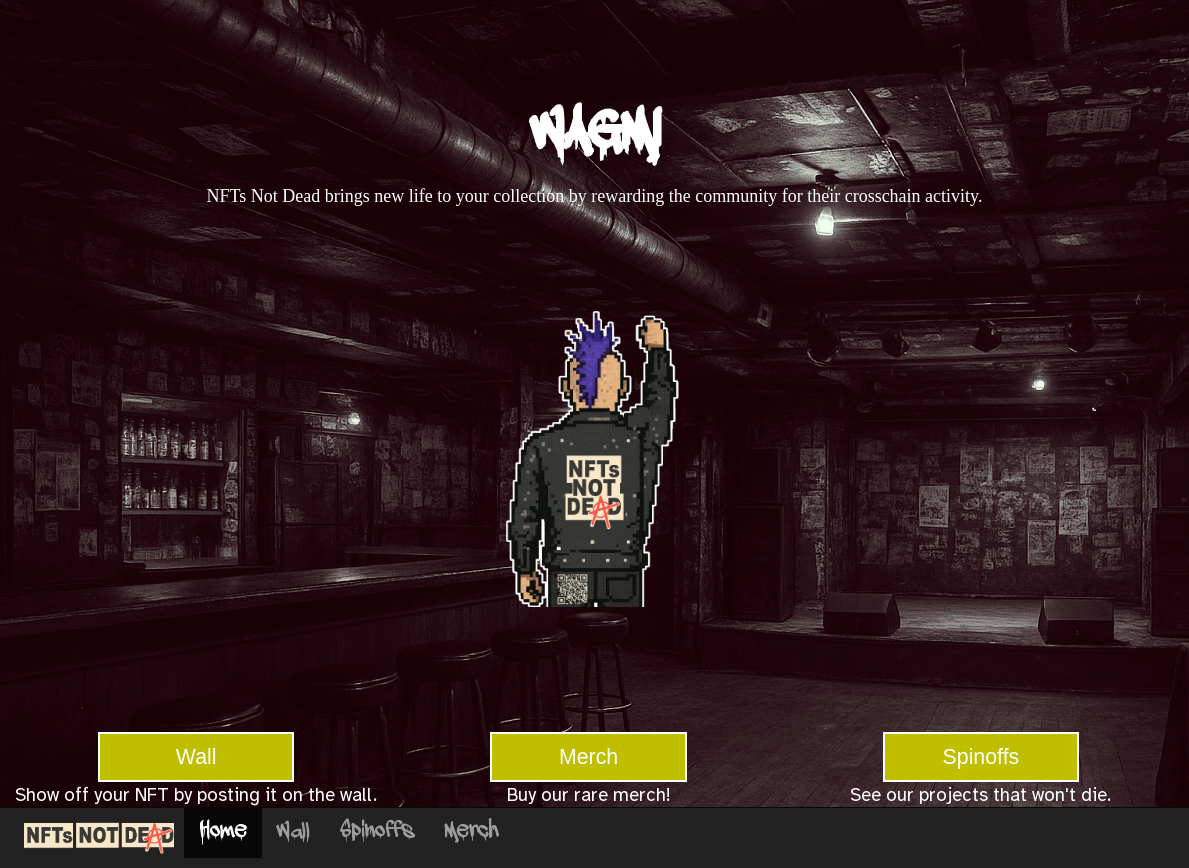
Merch (588, 757)
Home (223, 832)
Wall (196, 757)
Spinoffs (981, 757)
